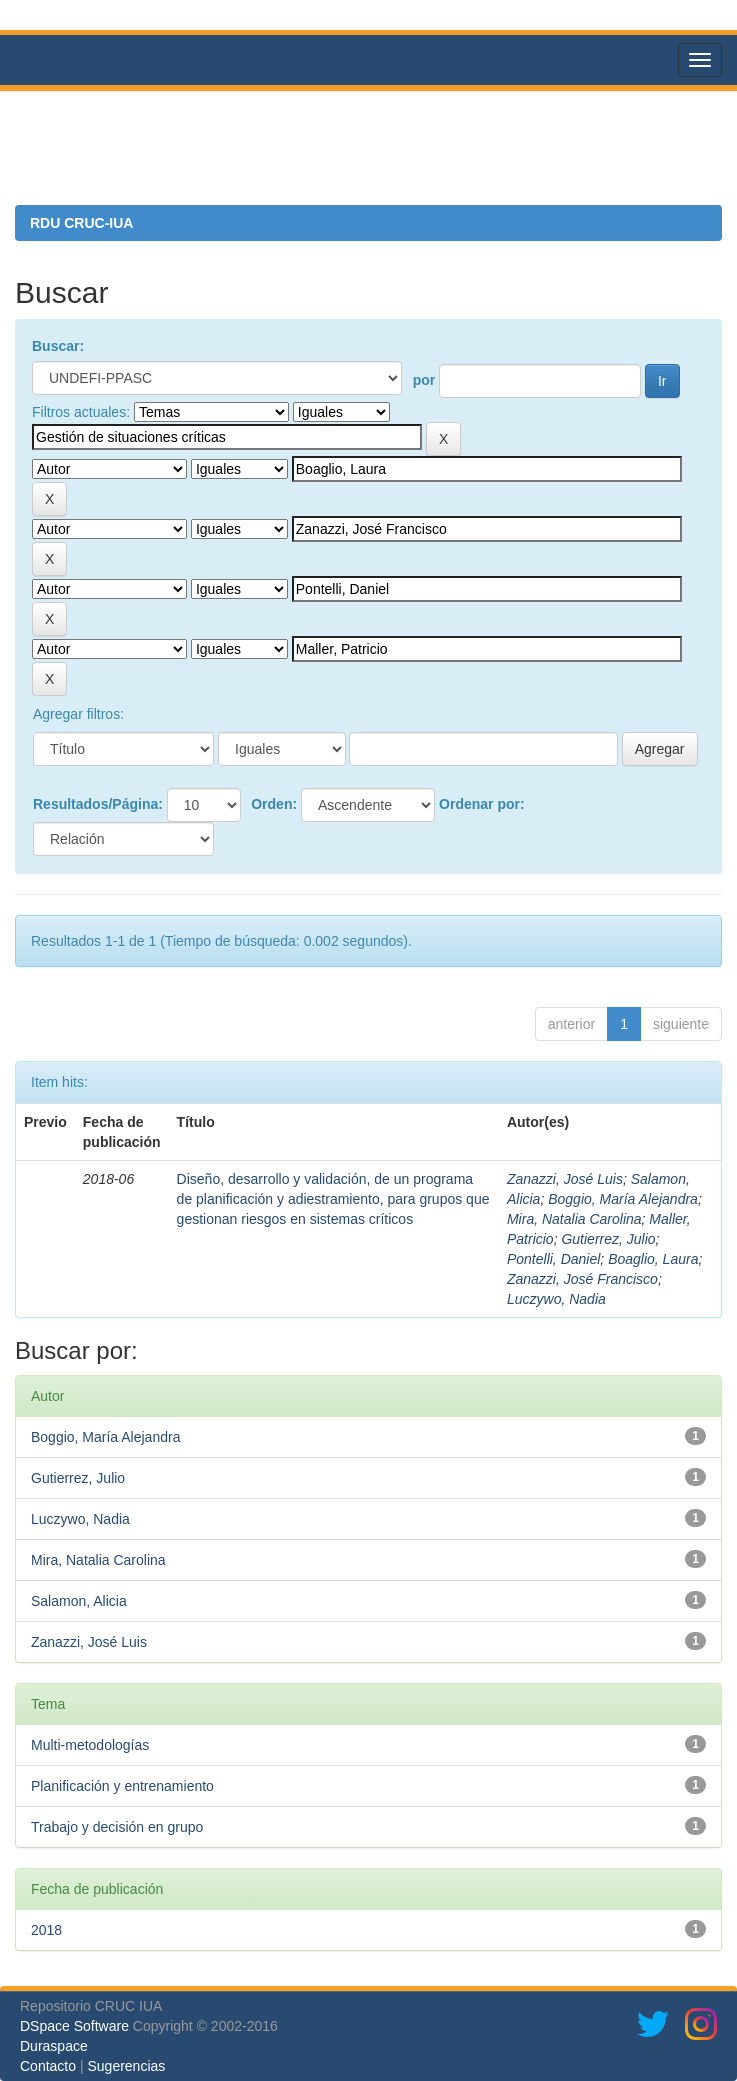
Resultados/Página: (98, 804)
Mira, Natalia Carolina (574, 1219)
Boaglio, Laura (653, 1259)
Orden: (274, 804)
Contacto (48, 2066)
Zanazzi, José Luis (565, 1179)
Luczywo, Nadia (556, 1299)
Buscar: (58, 346)
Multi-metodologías (90, 1745)
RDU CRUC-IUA (81, 223)
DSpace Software (74, 2026)
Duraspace (54, 2046)
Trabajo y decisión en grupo (117, 1827)
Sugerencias (126, 2066)
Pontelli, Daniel (553, 1259)
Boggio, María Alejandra (623, 1199)
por (424, 380)
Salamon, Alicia (79, 1601)
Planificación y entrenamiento (122, 1786)
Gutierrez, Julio (608, 1239)
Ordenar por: (482, 804)
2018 (46, 1930)
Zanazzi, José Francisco (582, 1279)
